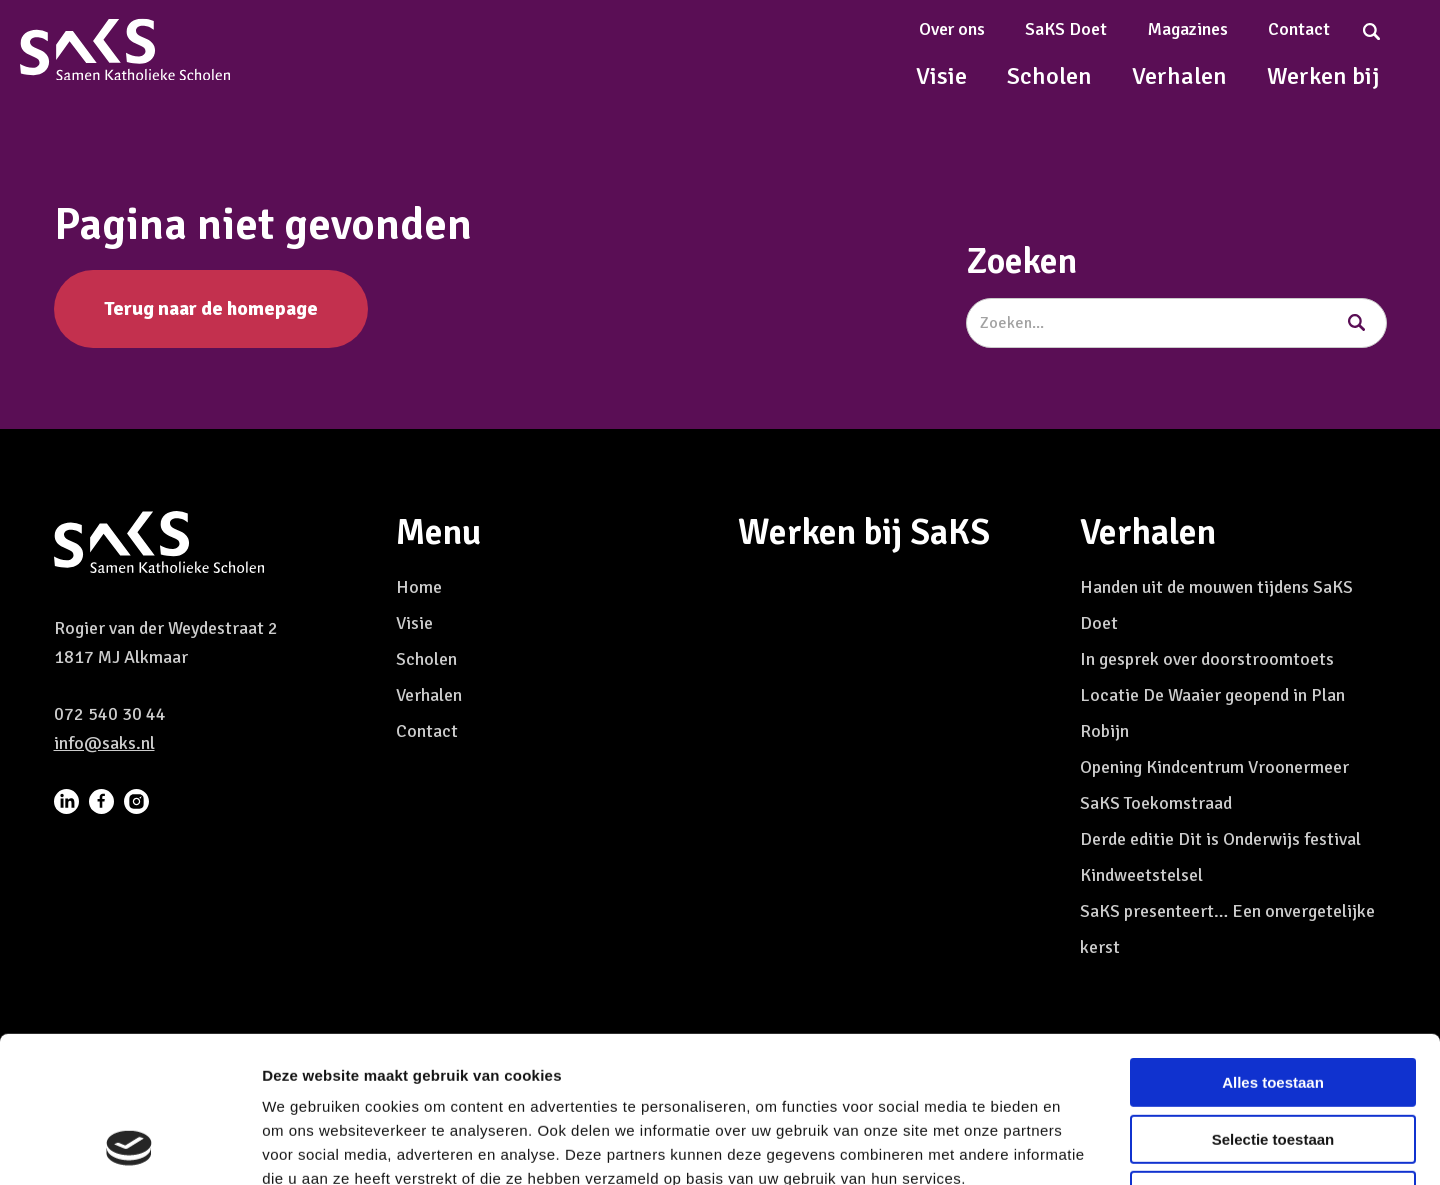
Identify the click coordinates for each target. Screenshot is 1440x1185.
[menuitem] (66, 800)
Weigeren (1272, 1058)
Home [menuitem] (419, 587)
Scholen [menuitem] (1049, 76)
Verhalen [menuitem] (1179, 76)
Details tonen (1080, 1145)
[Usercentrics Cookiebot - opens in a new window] (129, 1146)
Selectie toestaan (1273, 1002)
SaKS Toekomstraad (1156, 803)
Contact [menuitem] (1299, 29)
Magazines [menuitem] (1187, 29)
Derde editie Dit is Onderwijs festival (1220, 839)
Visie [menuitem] (941, 76)
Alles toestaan (1273, 945)
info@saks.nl (104, 743)
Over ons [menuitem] (952, 29)
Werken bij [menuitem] (1323, 76)
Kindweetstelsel (1141, 875)
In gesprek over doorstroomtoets (1207, 659)
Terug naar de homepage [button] (211, 308)
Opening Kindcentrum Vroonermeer (1214, 767)
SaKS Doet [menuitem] (1066, 29)
